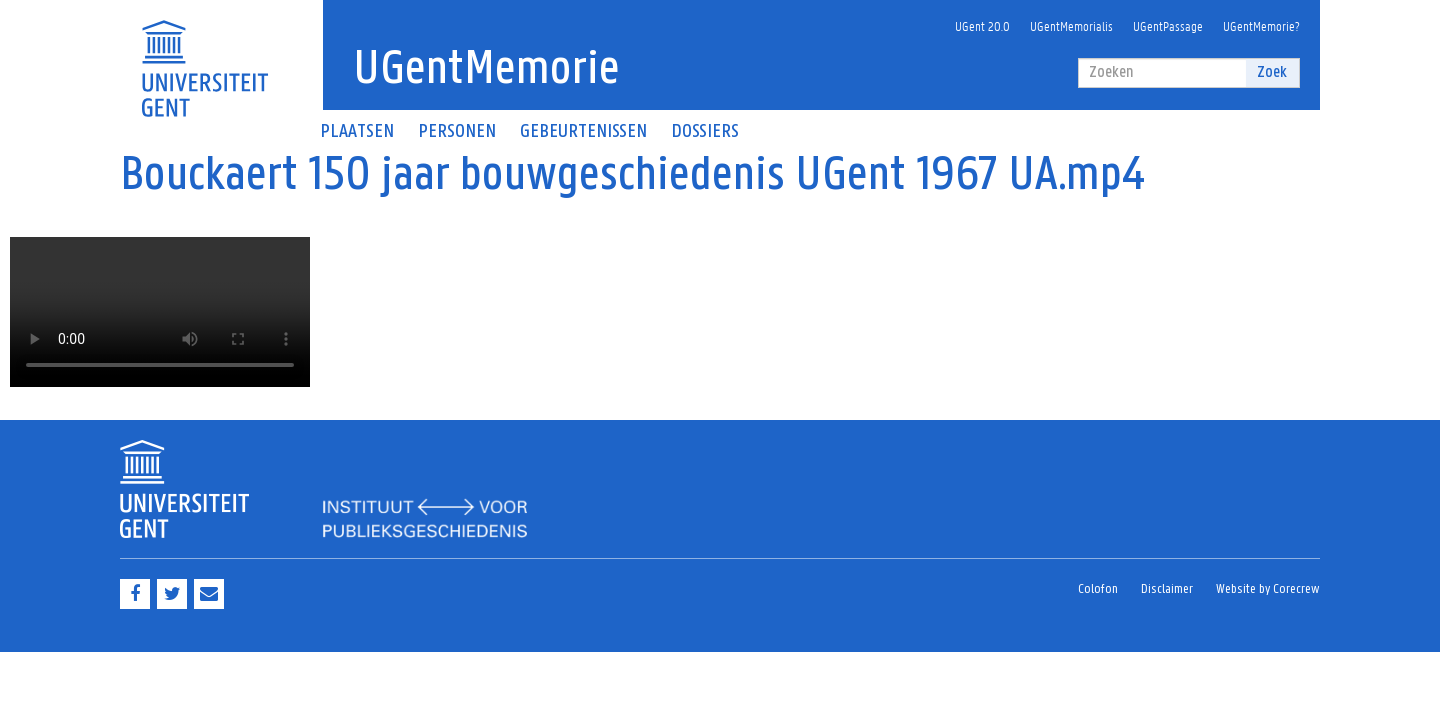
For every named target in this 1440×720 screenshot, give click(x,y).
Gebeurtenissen (583, 132)
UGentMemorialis (1071, 25)
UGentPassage (1168, 25)
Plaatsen (357, 132)
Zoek (1272, 72)
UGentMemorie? (1261, 25)
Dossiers (705, 132)
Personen (457, 132)
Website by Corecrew (1268, 589)
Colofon (1098, 589)
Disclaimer (1167, 589)
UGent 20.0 (982, 25)
